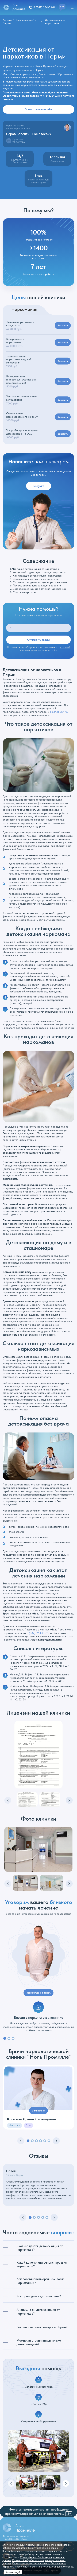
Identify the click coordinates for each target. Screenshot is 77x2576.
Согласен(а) (13, 2572)
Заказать (63, 325)
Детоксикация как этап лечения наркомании (39, 588)
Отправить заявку (38, 639)
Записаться (35, 2110)
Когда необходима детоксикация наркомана (40, 572)
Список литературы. (25, 592)
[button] (69, 1800)
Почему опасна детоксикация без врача (37, 585)
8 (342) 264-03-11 (61, 711)
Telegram (38, 486)
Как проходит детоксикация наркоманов (37, 575)
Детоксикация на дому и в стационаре (36, 579)
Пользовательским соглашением (30, 2563)
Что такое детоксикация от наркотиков (35, 568)
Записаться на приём (38, 109)
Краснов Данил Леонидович (31, 2119)
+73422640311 (51, 95)
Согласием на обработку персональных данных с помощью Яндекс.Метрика (37, 2565)
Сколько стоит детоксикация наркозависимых (40, 582)
